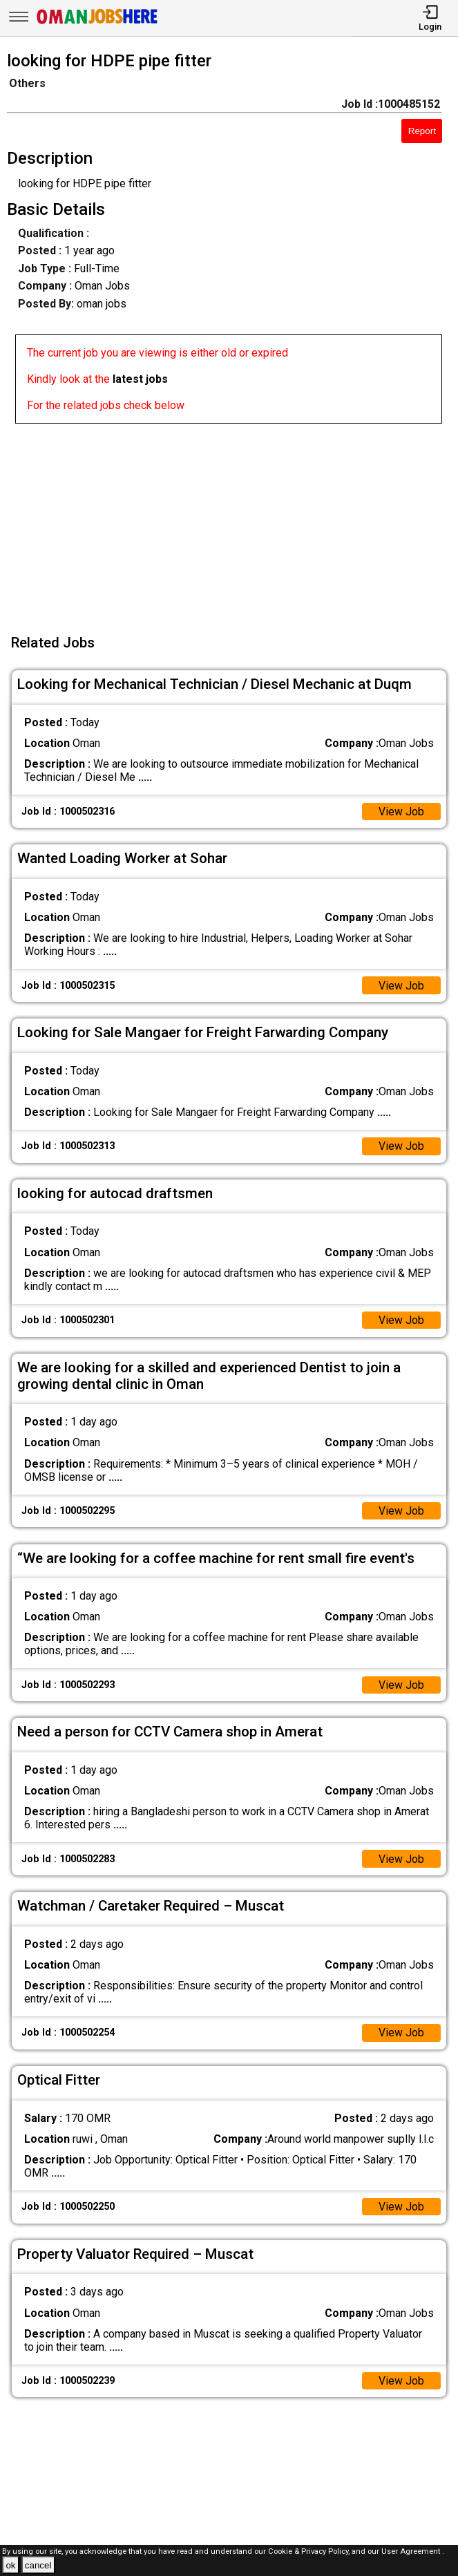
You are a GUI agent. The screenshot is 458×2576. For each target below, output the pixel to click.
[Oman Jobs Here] (97, 23)
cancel (38, 2565)
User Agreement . (412, 2551)
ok (10, 2565)
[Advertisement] (233, 520)
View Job (401, 811)
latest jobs (140, 379)
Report (422, 131)
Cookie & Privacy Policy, (310, 2551)
